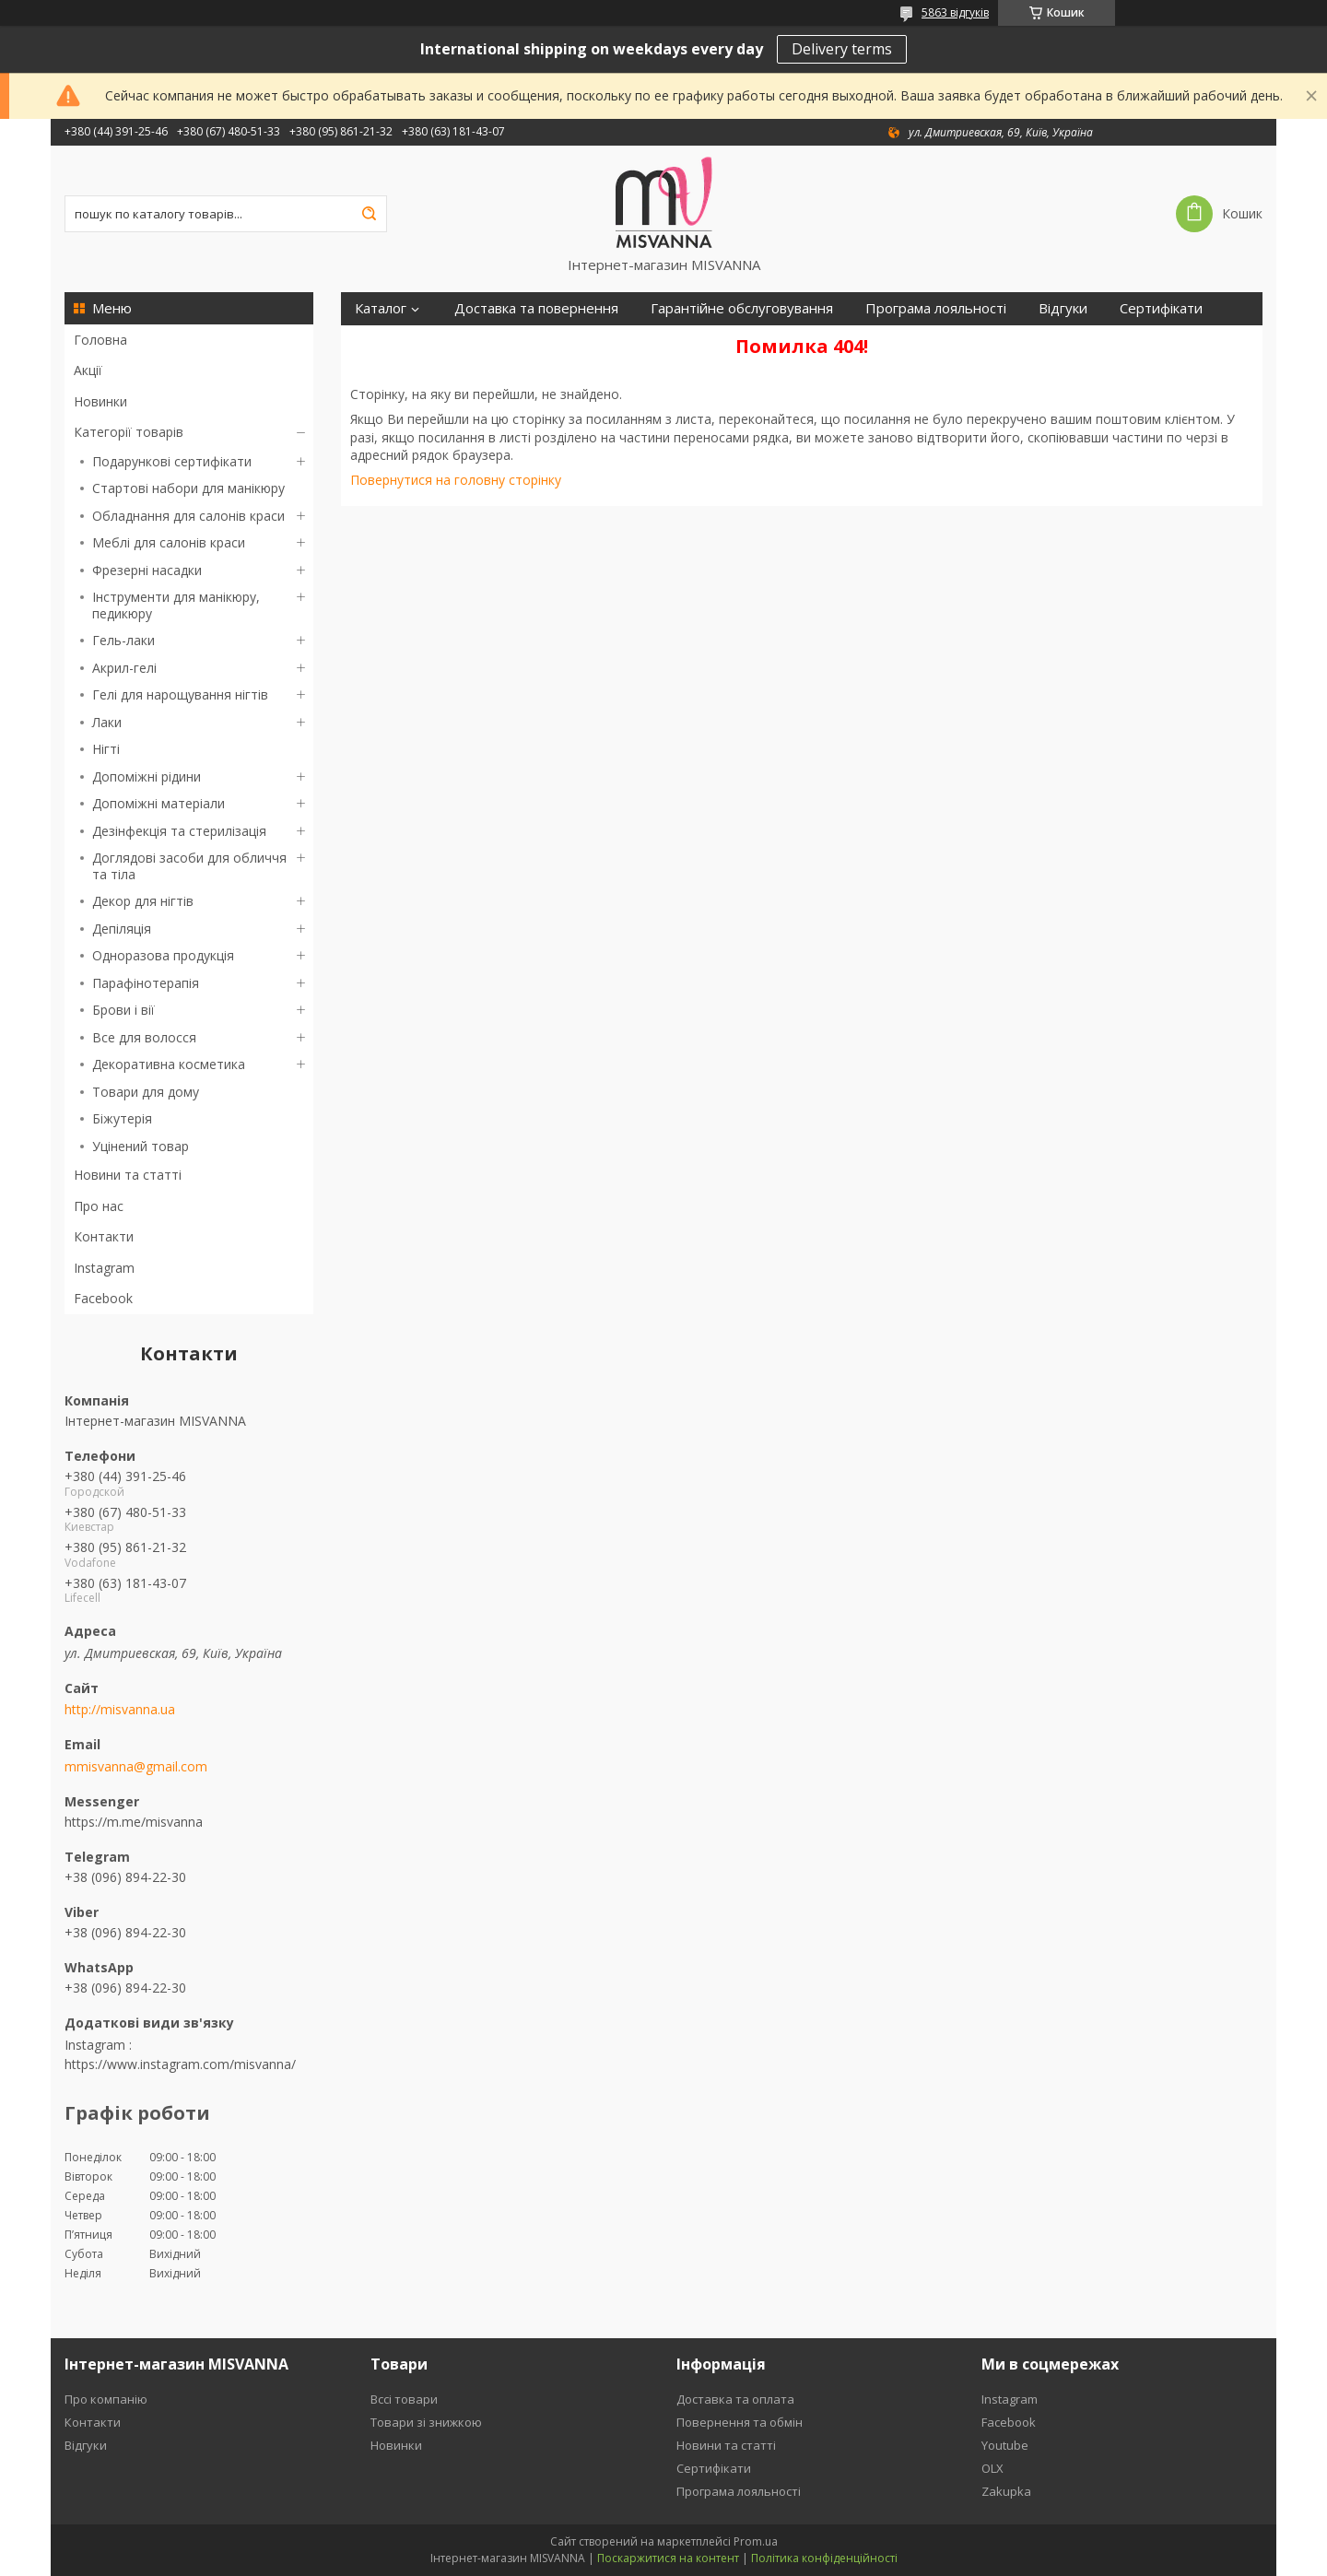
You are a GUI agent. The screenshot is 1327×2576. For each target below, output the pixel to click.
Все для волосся (144, 1037)
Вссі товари (404, 2399)
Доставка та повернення (536, 308)
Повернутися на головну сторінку (455, 479)
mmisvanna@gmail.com (136, 1767)
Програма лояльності (935, 308)
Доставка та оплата (735, 2399)
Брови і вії (123, 1009)
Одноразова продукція (163, 955)
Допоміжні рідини (146, 776)
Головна (100, 339)
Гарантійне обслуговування (742, 308)
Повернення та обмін (739, 2422)
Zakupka (1006, 2491)
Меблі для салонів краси (168, 542)
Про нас (98, 1206)
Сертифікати (1161, 308)
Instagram (104, 1267)
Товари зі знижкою (426, 2422)
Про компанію (106, 2399)
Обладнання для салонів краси (188, 515)
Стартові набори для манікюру (188, 488)
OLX (992, 2468)
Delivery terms (842, 49)
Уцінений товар (140, 1146)
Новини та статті (128, 1174)
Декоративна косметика (168, 1064)
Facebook (103, 1298)
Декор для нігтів (143, 901)
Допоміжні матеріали (158, 803)
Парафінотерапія (145, 983)
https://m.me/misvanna (134, 1821)
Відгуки (1063, 308)
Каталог (380, 308)
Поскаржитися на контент (668, 2558)
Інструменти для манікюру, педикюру (176, 605)
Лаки (107, 722)
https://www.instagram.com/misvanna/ (180, 2064)
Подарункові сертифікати (172, 461)
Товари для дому (145, 1091)
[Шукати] (368, 213)
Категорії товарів (128, 432)
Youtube (1004, 2445)
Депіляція (121, 928)
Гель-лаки (123, 640)
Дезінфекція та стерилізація (179, 831)
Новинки (100, 401)
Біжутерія (122, 1118)
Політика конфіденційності (824, 2558)
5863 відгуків (955, 12)
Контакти (104, 1236)
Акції (88, 370)
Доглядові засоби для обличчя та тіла (189, 866)
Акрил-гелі (124, 667)
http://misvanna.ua (120, 1709)
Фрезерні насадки (147, 570)
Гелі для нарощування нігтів (180, 694)
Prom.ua (756, 2541)
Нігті (106, 749)
